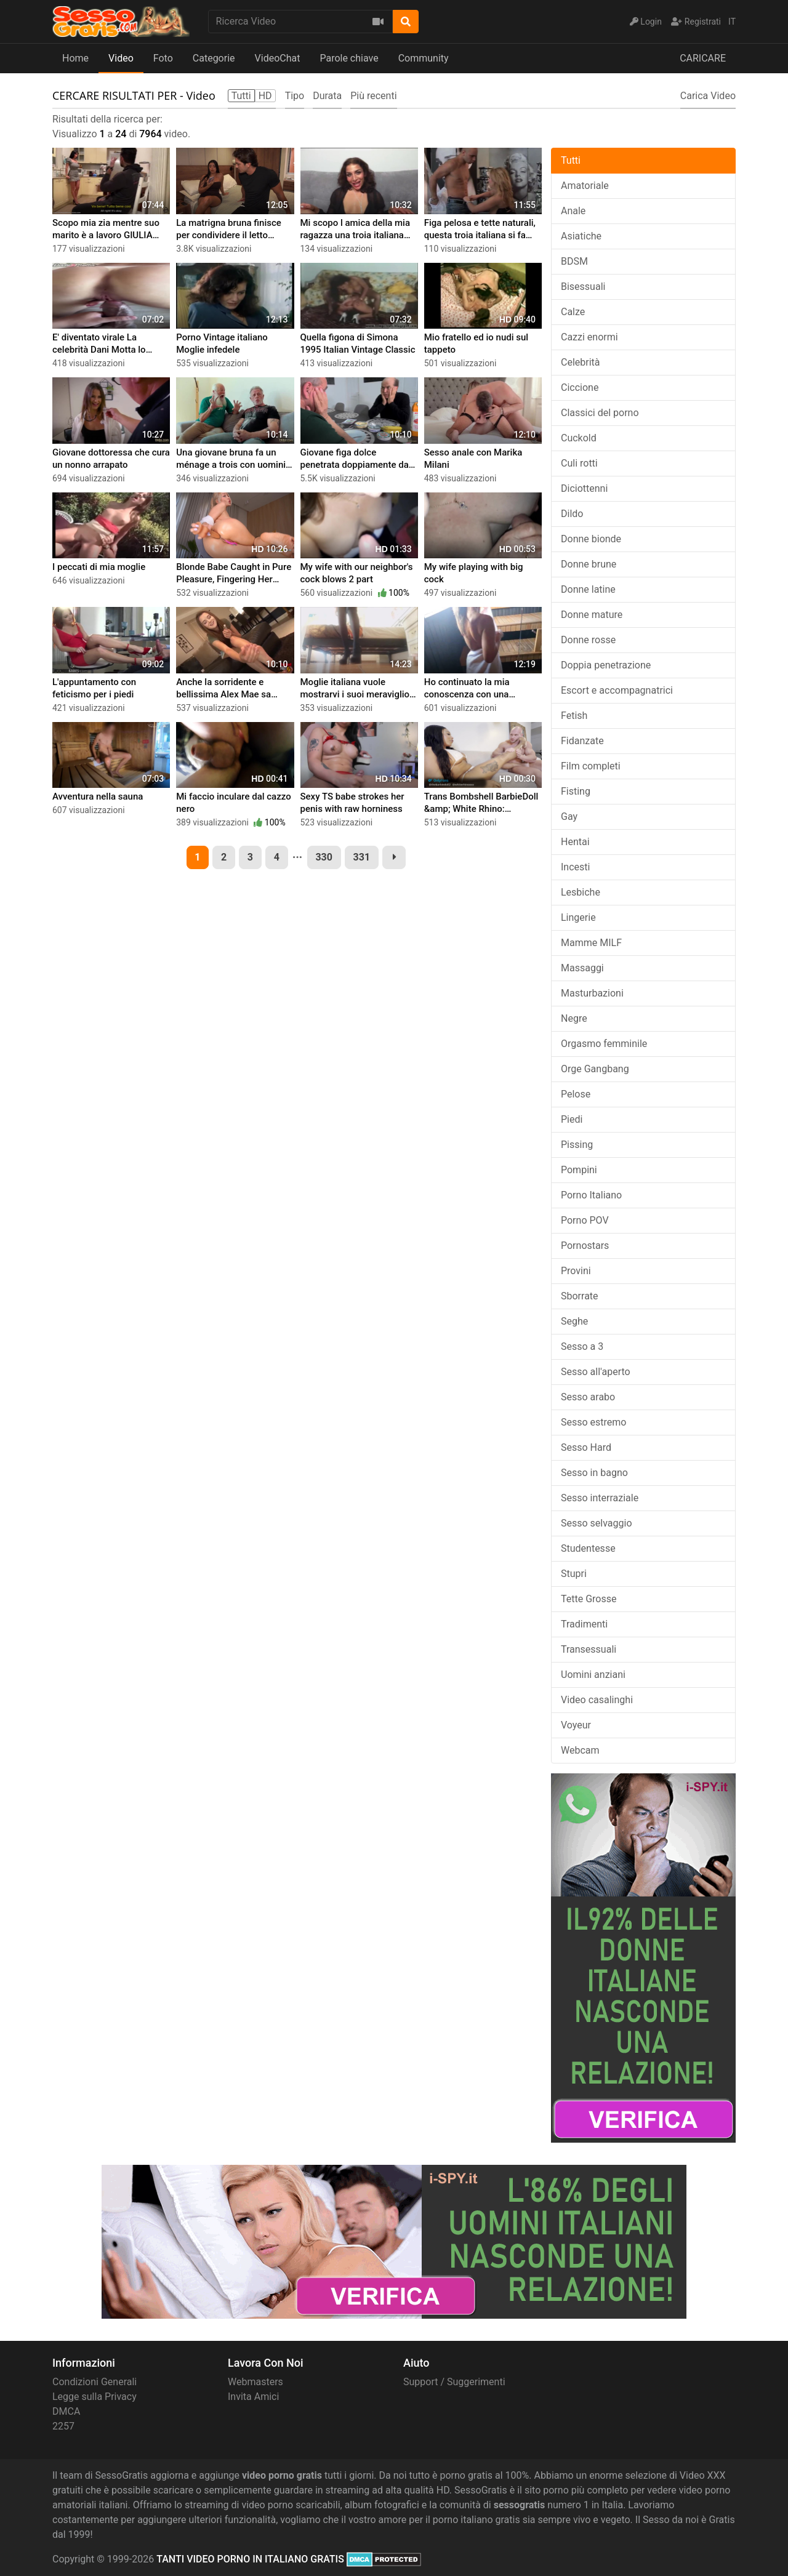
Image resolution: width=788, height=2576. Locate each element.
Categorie (214, 58)
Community (423, 58)
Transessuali (588, 1649)
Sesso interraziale (599, 1498)
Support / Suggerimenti (454, 2382)
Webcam (580, 1750)
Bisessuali (583, 286)
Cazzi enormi (589, 337)
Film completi (591, 766)
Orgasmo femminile (604, 1043)
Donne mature (591, 614)
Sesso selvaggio (596, 1523)
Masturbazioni (592, 993)
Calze (573, 312)
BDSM (574, 261)
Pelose (575, 1094)
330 (323, 857)
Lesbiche (580, 892)
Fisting (575, 791)
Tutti (571, 160)
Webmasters (255, 2382)
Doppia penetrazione (606, 665)
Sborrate (579, 1296)
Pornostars (585, 1245)
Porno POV (585, 1220)
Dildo (572, 514)
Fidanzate (582, 741)
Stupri (574, 1573)
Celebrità (580, 362)
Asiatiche (581, 236)
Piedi (571, 1119)
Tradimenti (584, 1624)
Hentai (575, 842)
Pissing (577, 1144)
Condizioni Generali (94, 2382)
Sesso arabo (588, 1397)
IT (732, 21)
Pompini (579, 1170)
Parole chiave (349, 58)
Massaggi (582, 968)
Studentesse (588, 1548)
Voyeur (576, 1725)
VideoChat (277, 58)
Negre (574, 1018)
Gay (569, 816)
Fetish (574, 715)
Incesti (575, 867)
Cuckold (579, 438)
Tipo (295, 96)
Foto (163, 58)
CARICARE (703, 58)
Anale (573, 211)
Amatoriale (585, 185)
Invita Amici (253, 2396)
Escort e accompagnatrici (617, 690)
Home (75, 58)
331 (362, 857)
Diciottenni (584, 488)
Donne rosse (588, 640)
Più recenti (373, 96)
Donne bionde (591, 539)
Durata (327, 96)
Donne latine (588, 589)
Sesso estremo (593, 1422)
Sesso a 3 (582, 1346)
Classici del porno (600, 413)
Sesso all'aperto (595, 1372)
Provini (576, 1271)
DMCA (66, 2411)
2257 (63, 2426)
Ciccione (579, 387)
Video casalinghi (597, 1700)
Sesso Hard (586, 1447)
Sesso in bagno (594, 1473)
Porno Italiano (591, 1195)
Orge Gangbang (595, 1069)
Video (121, 58)
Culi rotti (579, 463)
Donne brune (588, 564)
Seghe (574, 1321)
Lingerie (578, 917)
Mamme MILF (591, 943)
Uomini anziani (593, 1674)
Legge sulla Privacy (94, 2396)
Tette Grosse (588, 1599)
